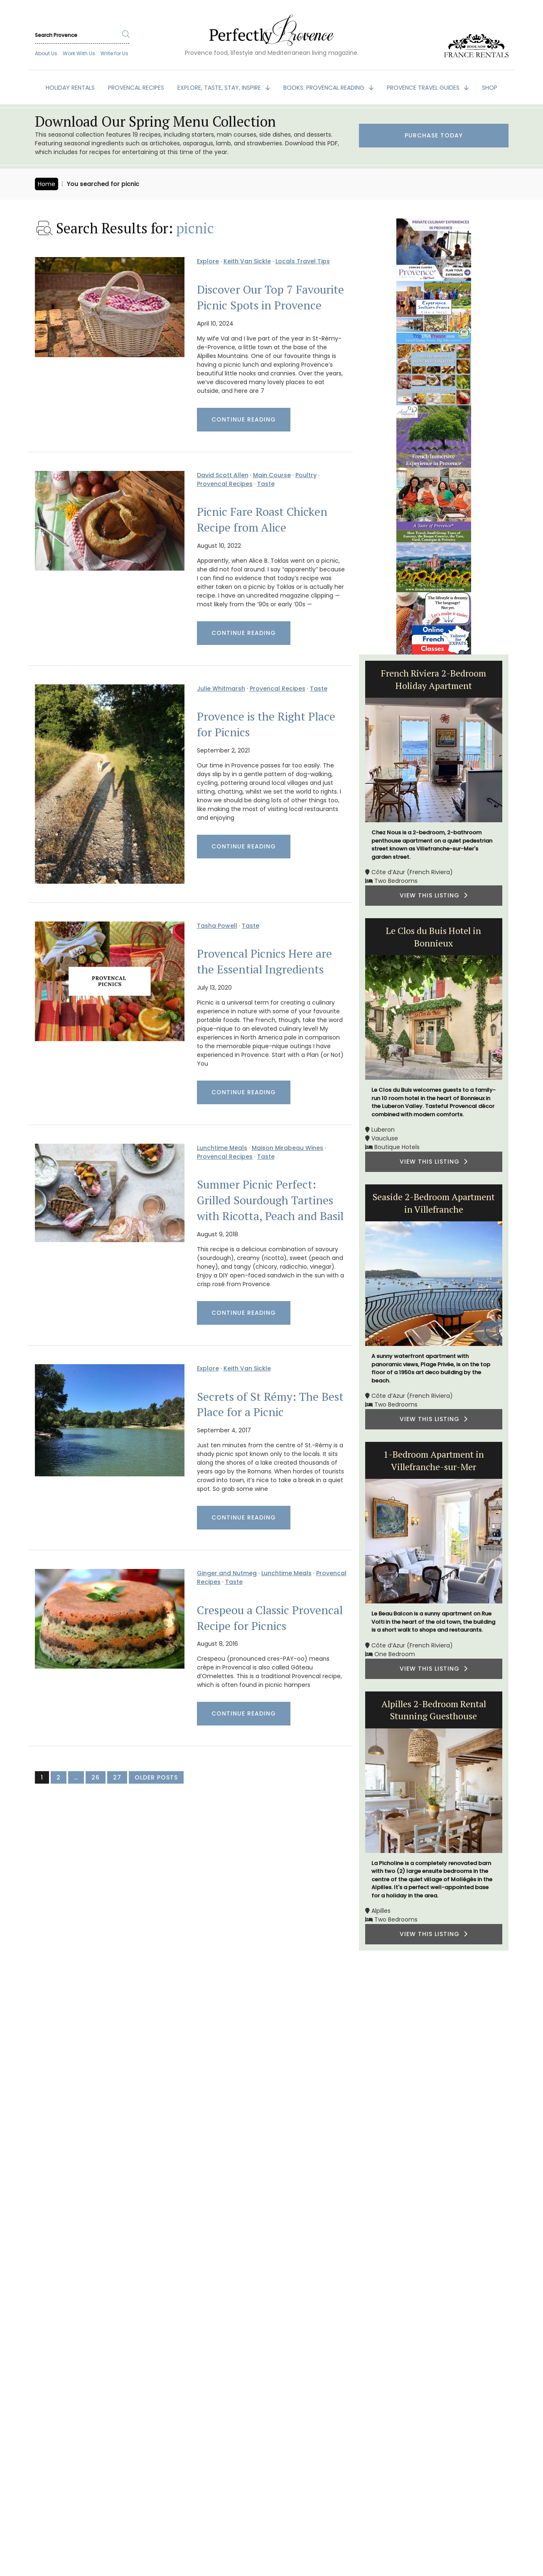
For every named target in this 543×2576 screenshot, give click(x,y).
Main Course (272, 475)
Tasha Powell (217, 926)
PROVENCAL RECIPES (136, 87)
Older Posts (156, 1777)
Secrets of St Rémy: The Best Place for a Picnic (270, 1404)
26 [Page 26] (95, 1777)
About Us (46, 53)
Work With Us (79, 53)
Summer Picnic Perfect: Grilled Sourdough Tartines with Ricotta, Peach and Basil (270, 1200)
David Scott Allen (222, 475)
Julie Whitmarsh (221, 688)
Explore (208, 261)
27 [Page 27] (117, 1777)
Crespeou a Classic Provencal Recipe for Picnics (270, 1618)
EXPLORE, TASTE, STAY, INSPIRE (220, 87)
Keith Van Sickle (247, 261)
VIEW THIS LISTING (434, 895)
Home (46, 184)
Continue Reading (243, 419)
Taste (266, 484)
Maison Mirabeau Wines (287, 1148)
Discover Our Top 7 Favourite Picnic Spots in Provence (270, 297)
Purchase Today (434, 135)
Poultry (306, 475)
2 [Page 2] (59, 1777)
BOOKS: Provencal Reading (324, 87)
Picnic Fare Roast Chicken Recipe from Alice (262, 519)
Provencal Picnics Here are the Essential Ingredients (264, 961)
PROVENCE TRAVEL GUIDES (424, 87)
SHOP (489, 87)
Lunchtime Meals (222, 1148)
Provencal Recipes (225, 484)
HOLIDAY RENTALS (70, 87)
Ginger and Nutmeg (227, 1573)
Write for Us (114, 53)
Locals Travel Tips (302, 261)
